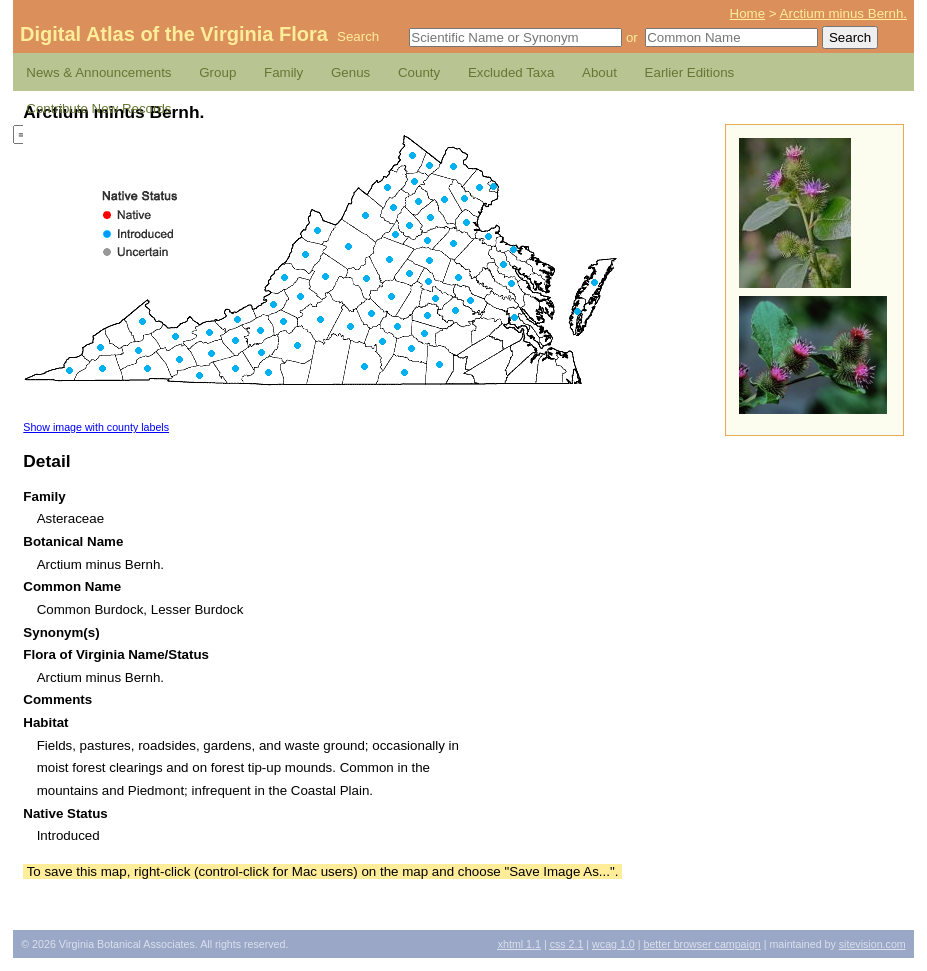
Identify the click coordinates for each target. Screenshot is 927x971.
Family (283, 72)
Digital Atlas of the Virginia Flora (174, 34)
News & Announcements (98, 72)
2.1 (567, 944)
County (419, 72)
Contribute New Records (98, 108)
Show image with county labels (96, 427)
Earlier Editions (690, 72)
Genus (350, 72)
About (599, 72)
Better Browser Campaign (701, 944)
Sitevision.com (872, 944)
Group (217, 72)
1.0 (613, 944)
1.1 (519, 944)
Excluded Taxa (511, 72)
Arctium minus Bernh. (843, 13)
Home (748, 13)
